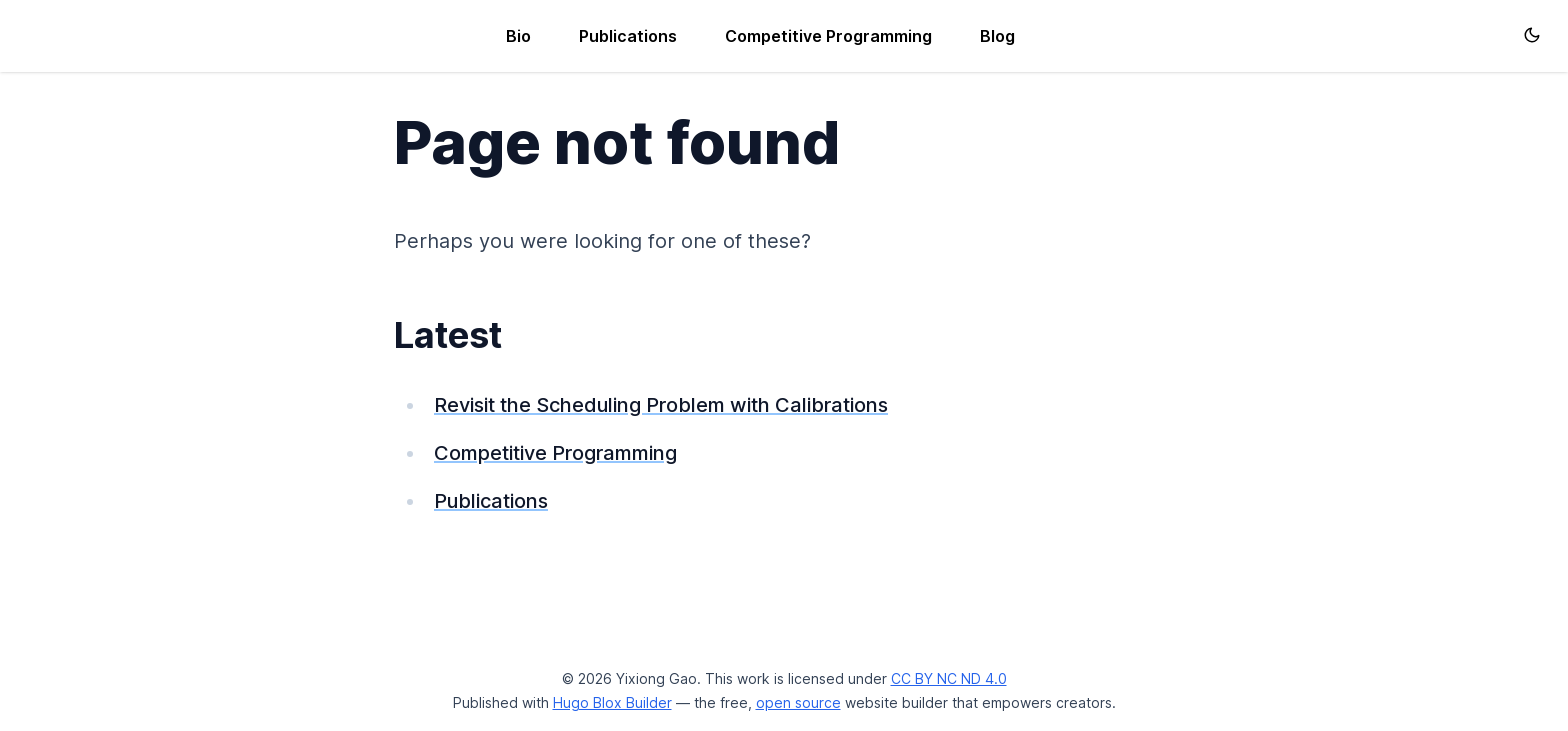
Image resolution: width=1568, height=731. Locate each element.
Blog (997, 36)
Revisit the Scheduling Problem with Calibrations (661, 405)
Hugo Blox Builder (612, 702)
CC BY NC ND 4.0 (949, 678)
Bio (518, 36)
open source (798, 702)
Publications (628, 36)
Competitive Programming (828, 36)
